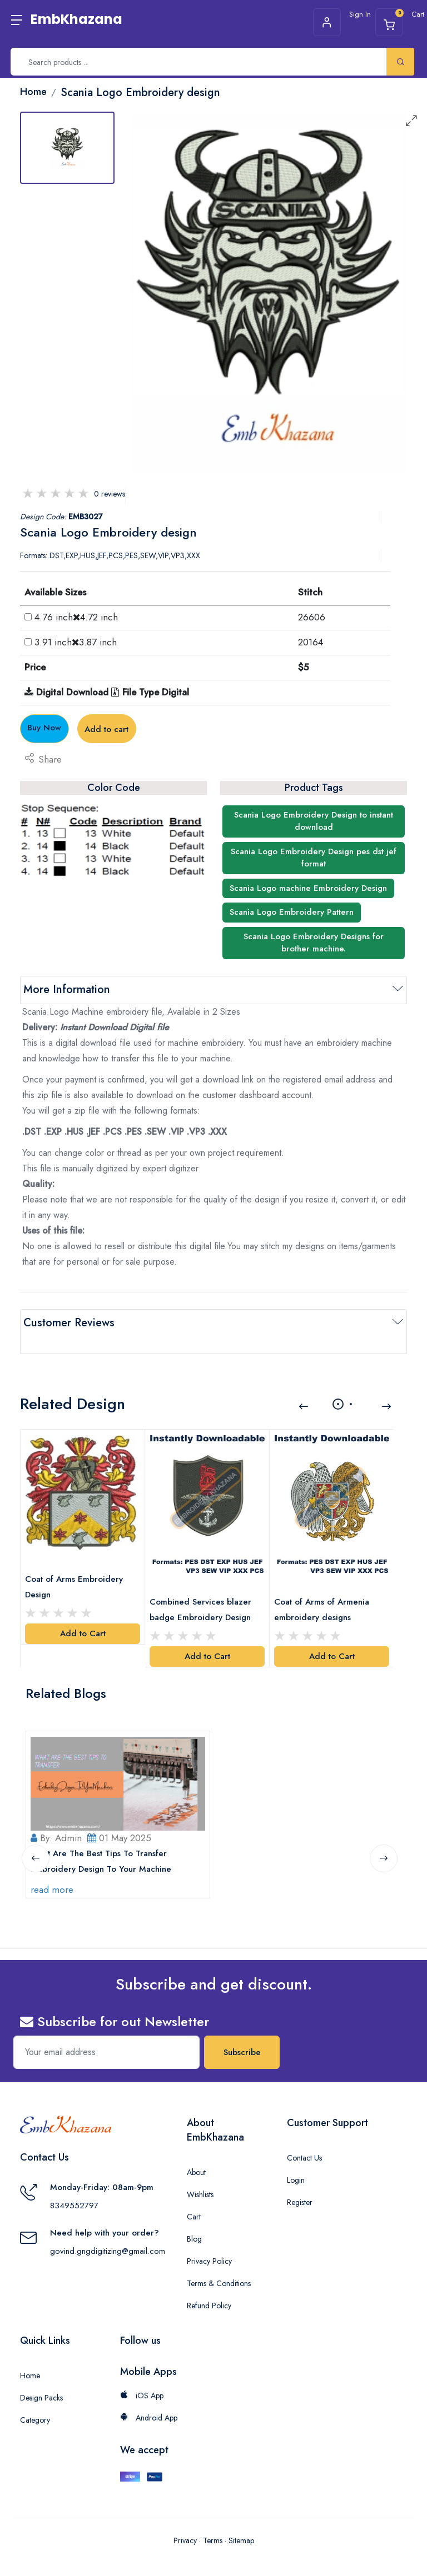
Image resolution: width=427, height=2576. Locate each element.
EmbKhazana (76, 19)
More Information (66, 989)
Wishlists (200, 2172)
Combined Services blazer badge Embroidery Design (205, 1582)
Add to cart (214, 729)
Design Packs (41, 2376)
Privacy (185, 2518)
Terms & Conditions (219, 2261)
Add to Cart (83, 1608)
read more (56, 1868)
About (196, 2150)
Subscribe (242, 2030)
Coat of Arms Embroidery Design (78, 1561)
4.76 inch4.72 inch (76, 617)
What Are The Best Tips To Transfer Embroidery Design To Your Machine (105, 1840)
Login (296, 2158)
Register (299, 2180)
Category (35, 2398)
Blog (194, 2217)
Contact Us (304, 2136)
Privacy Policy (209, 2239)
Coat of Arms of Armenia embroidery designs (326, 1582)
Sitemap (241, 2518)
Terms (212, 2518)
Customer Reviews (69, 1323)
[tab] (67, 148)
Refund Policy (209, 2283)
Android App (148, 2396)
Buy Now (82, 727)
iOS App (141, 2373)
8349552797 (74, 2184)
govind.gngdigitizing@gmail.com (107, 2229)
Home (30, 2353)
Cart (194, 2195)
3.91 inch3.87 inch (75, 642)
